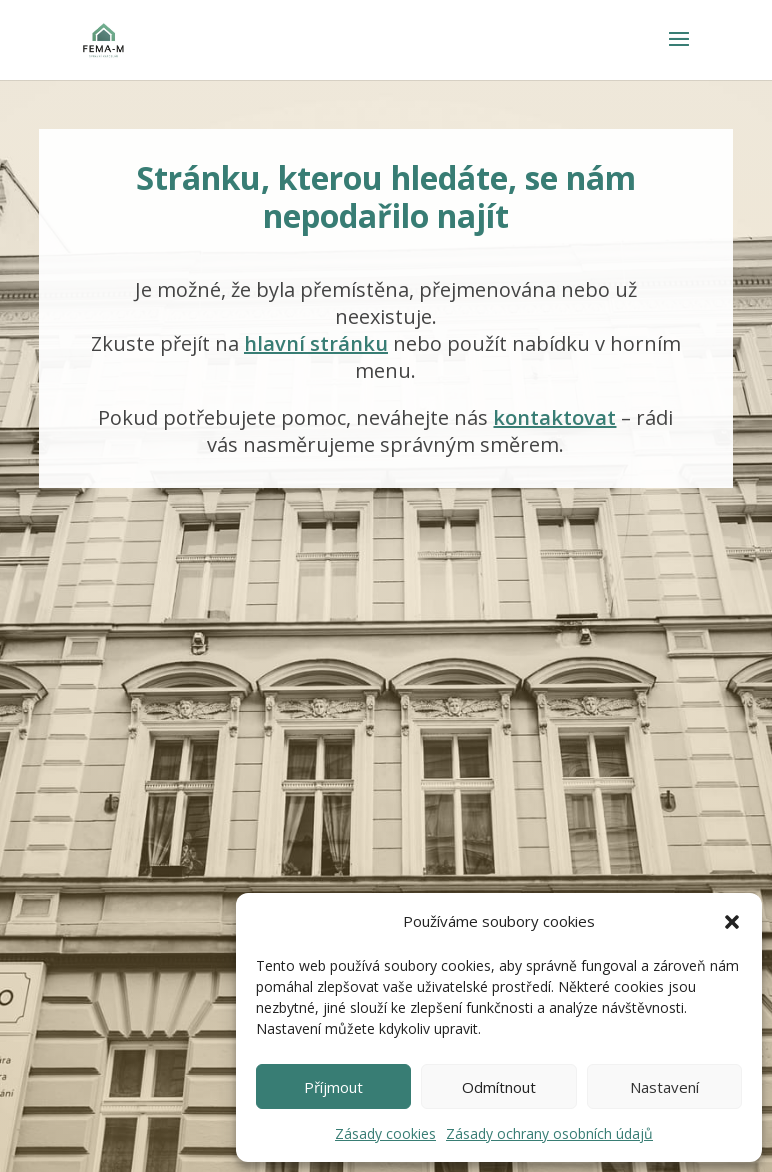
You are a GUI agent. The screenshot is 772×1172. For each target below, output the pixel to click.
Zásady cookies (385, 1133)
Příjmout (333, 1087)
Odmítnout (499, 1087)
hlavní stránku (316, 343)
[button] (732, 922)
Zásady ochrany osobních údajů (549, 1133)
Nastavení (664, 1087)
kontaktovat (554, 417)
